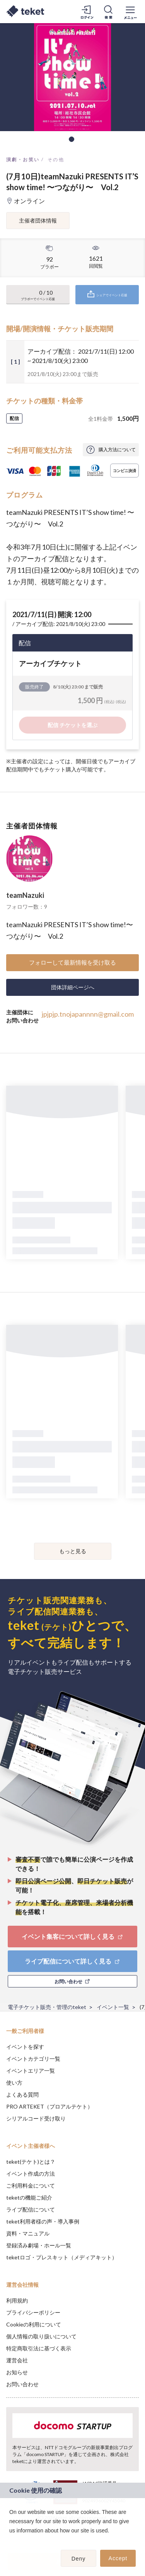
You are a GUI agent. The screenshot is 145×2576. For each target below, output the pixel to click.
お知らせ (17, 2372)
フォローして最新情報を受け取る (72, 962)
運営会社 (17, 2360)
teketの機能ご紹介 (29, 2197)
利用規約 (17, 2300)
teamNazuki (25, 895)
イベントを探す (25, 2046)
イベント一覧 (113, 2007)
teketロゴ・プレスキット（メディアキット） (61, 2257)
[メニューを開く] (130, 11)
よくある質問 (22, 2094)
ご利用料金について (30, 2185)
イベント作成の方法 (30, 2173)
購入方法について (117, 449)
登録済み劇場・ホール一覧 (38, 2245)
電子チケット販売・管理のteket (47, 2007)
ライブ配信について (30, 2209)
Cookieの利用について (33, 2324)
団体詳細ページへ (72, 987)
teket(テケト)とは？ (30, 2161)
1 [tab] (71, 139)
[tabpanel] (72, 77)
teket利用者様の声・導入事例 (42, 2221)
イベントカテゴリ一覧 (33, 2058)
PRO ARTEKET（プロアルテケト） (49, 2106)
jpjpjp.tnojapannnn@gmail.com (88, 1014)
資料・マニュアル (27, 2233)
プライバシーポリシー (33, 2312)
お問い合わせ (22, 2384)
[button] (10, 2540)
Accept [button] (118, 2558)
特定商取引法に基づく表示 (38, 2348)
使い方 (14, 2082)
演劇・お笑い (22, 159)
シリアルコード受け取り (36, 2118)
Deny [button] (79, 2559)
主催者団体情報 (38, 220)
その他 (56, 159)
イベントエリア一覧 (30, 2070)
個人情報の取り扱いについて (41, 2336)
